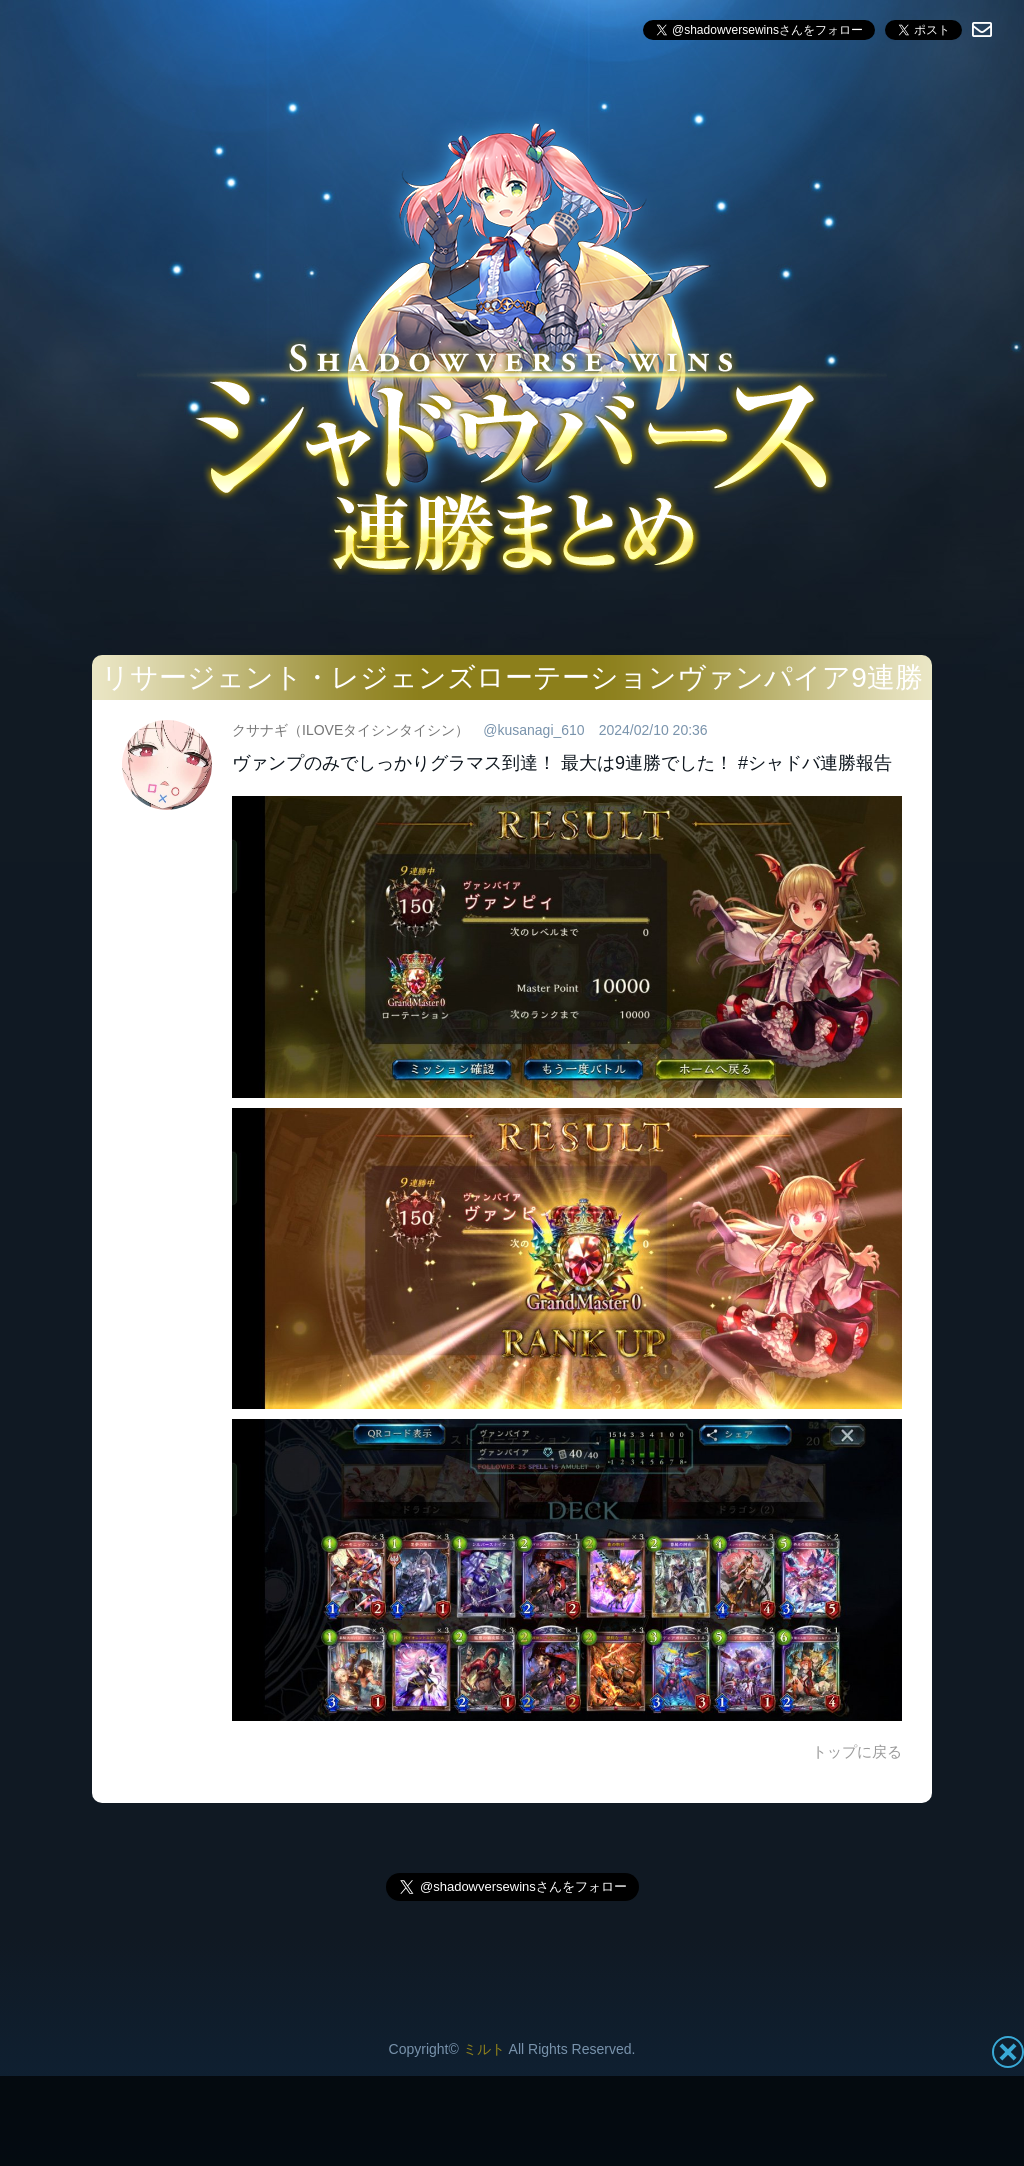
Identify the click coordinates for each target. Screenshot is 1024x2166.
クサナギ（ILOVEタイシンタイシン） (350, 730)
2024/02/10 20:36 (653, 730)
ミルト (484, 2049)
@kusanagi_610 (533, 730)
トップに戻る (857, 1751)
